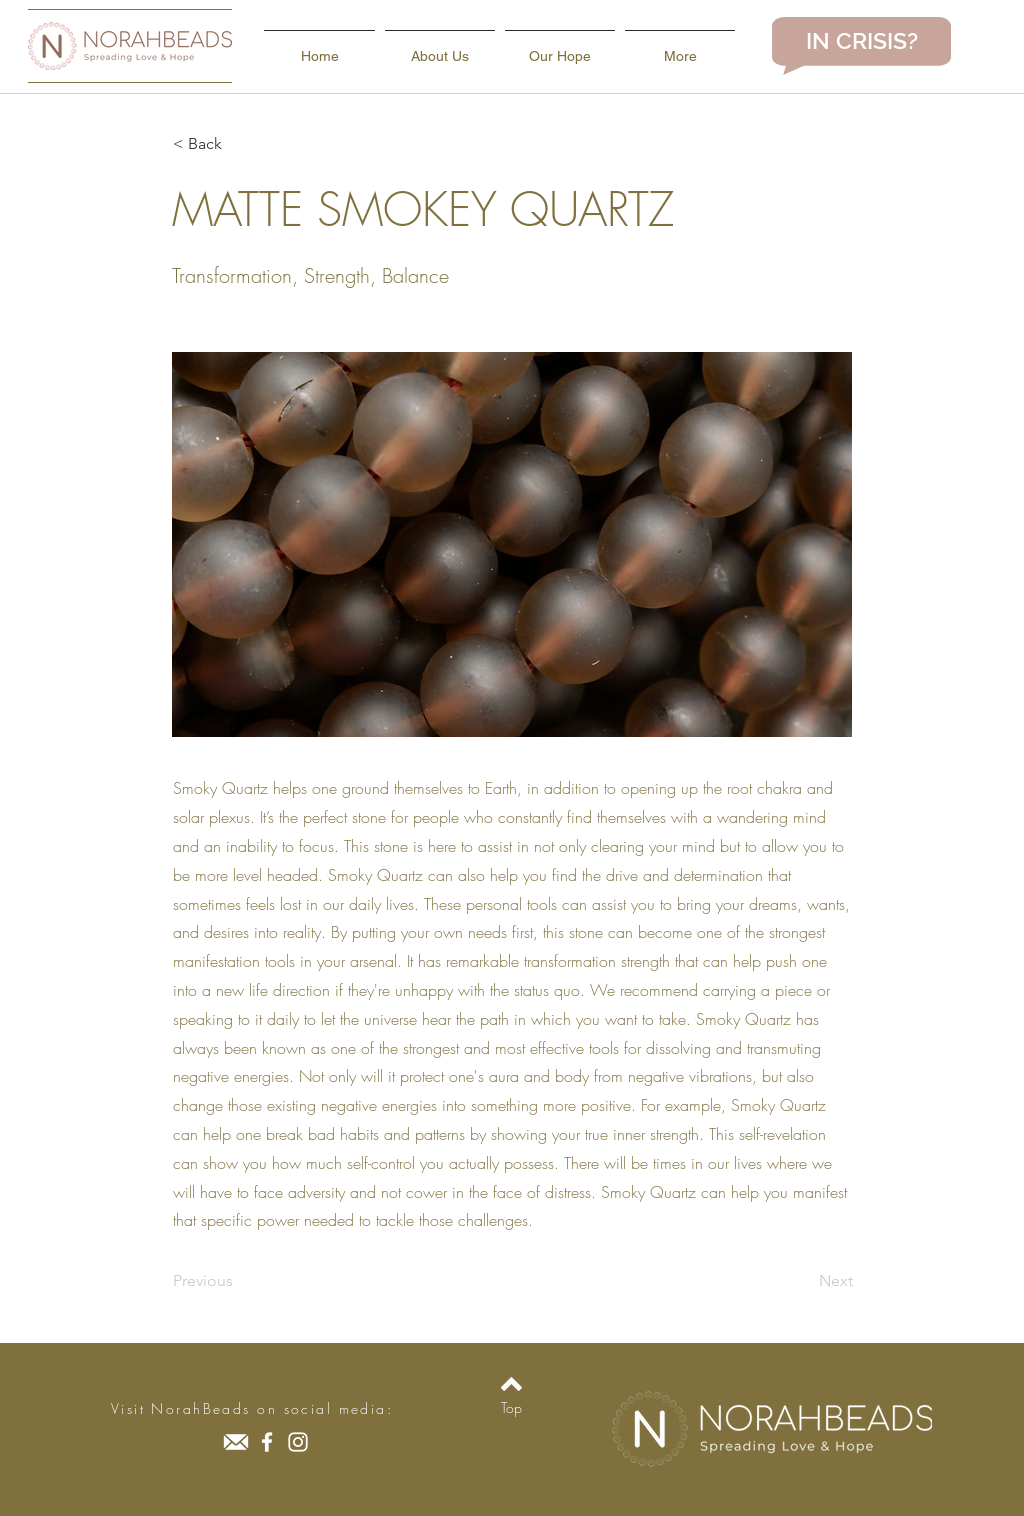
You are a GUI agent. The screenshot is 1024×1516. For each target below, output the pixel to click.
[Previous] (239, 1281)
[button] (239, 144)
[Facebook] (267, 1442)
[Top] (511, 1408)
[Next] (803, 1281)
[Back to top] (511, 1384)
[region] (861, 46)
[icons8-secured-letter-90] (236, 1442)
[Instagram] (298, 1442)
